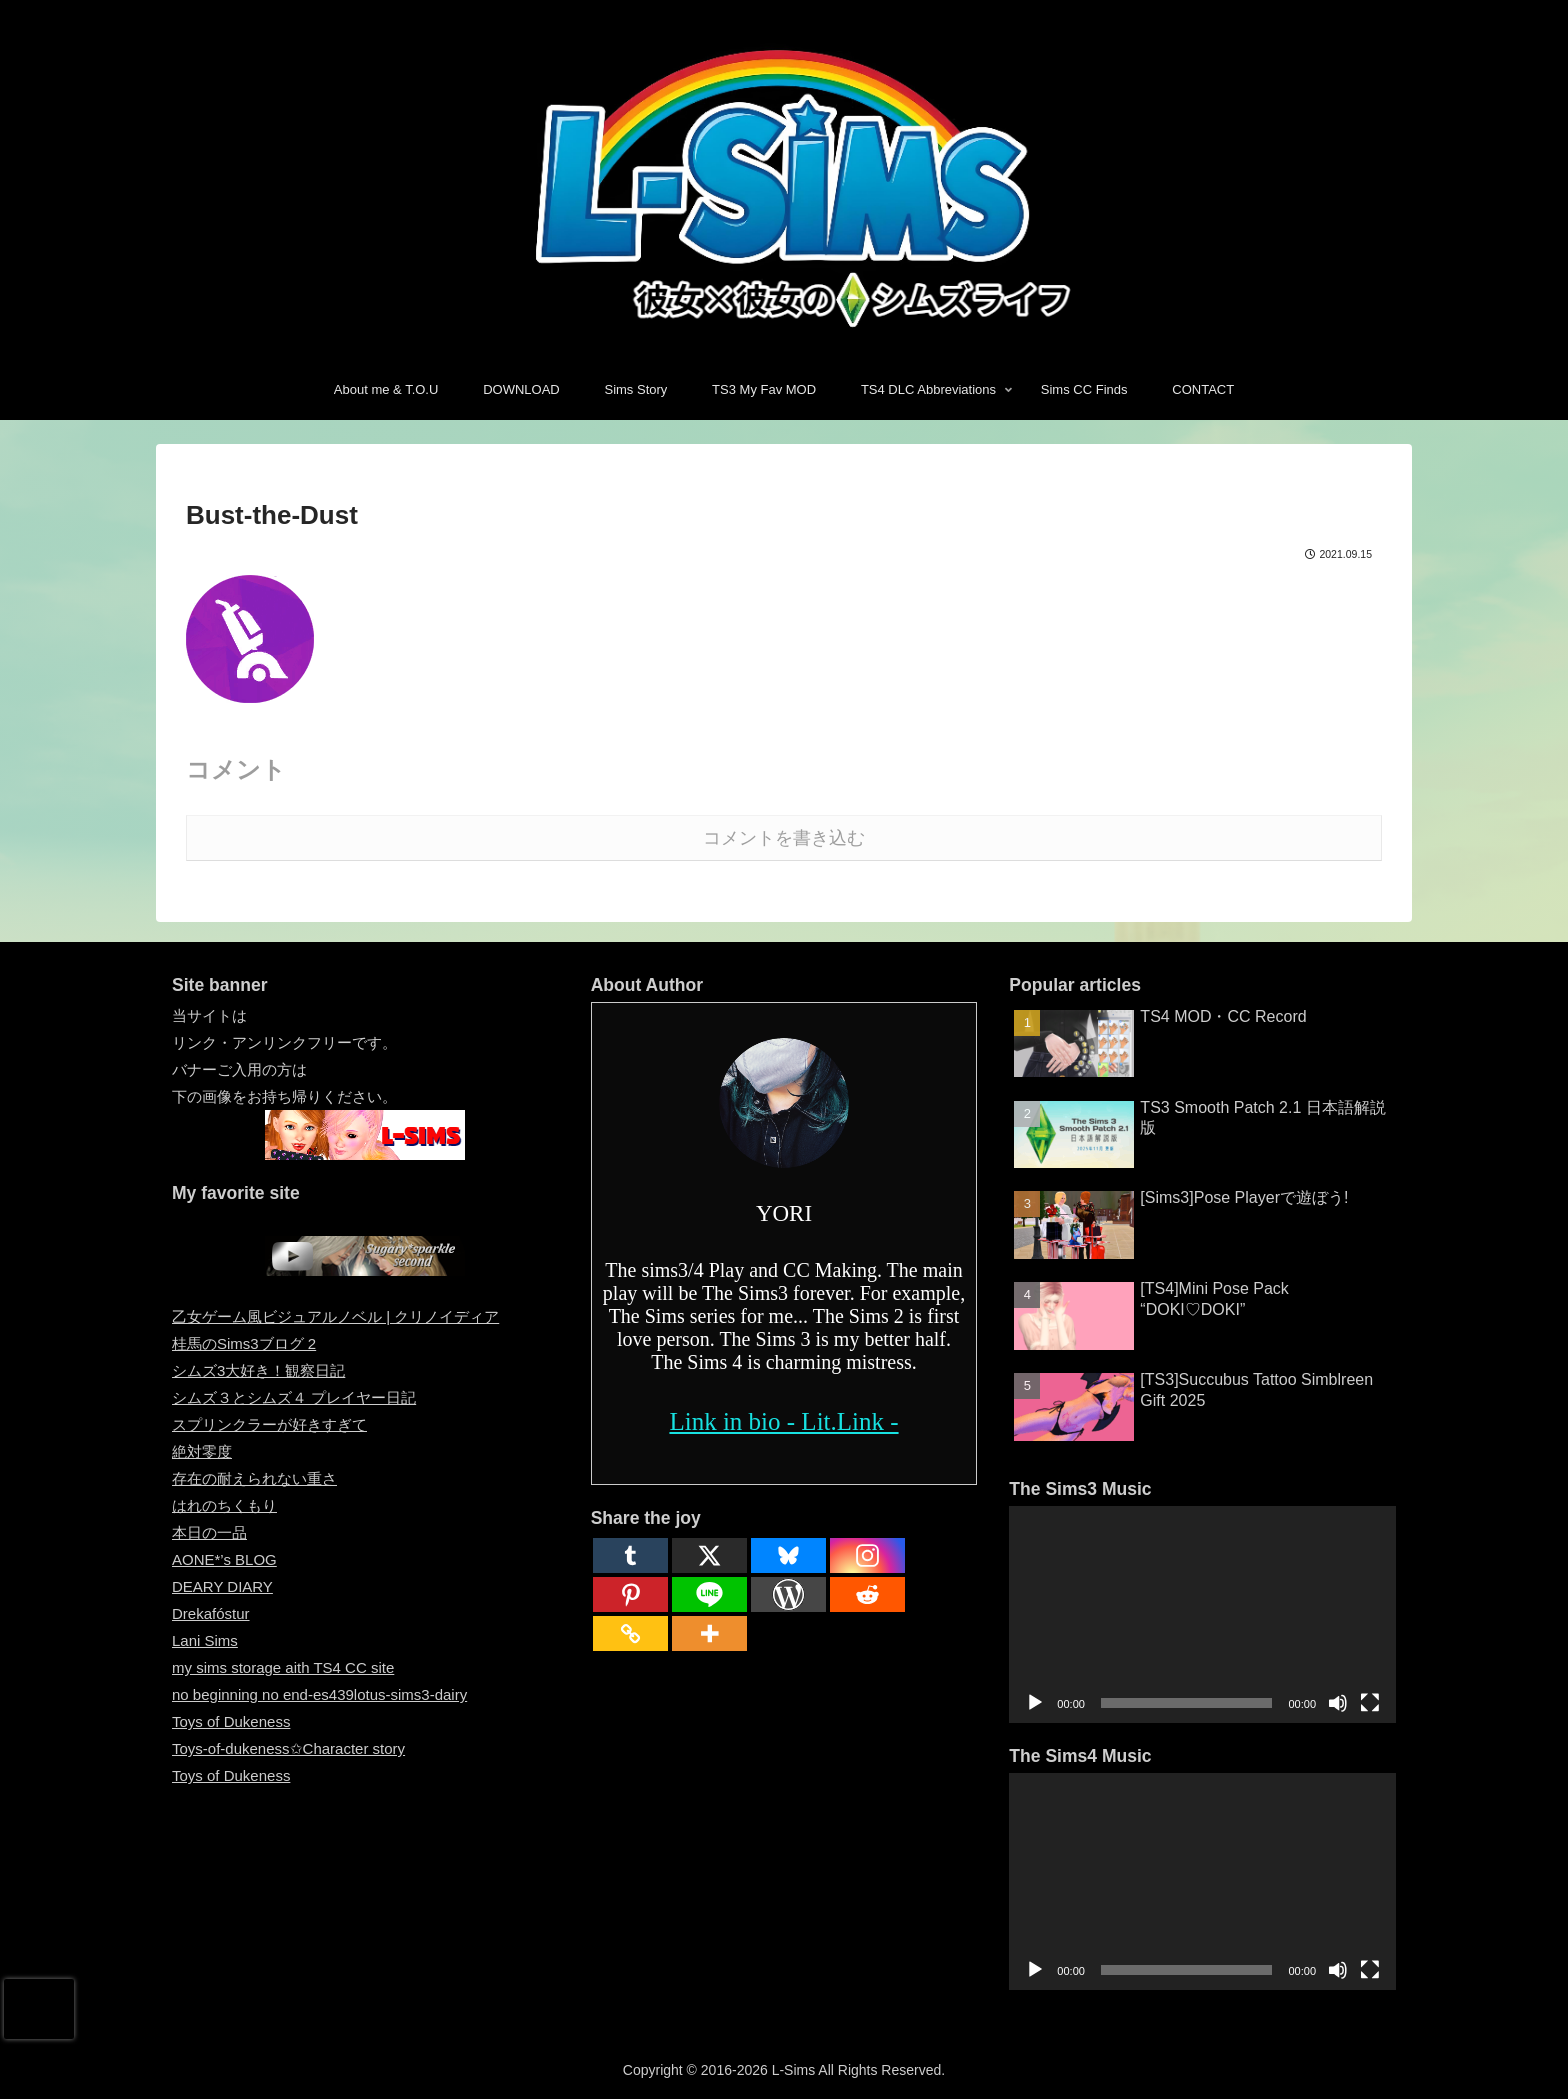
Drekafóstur (211, 1613)
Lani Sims (205, 1640)
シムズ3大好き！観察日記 (258, 1370)
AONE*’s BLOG (224, 1559)
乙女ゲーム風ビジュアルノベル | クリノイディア (335, 1316)
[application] (1202, 1615)
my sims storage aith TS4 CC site (283, 1667)
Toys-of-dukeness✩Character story (288, 1748)
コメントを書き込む (784, 838)
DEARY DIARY (222, 1586)
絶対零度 (202, 1451)
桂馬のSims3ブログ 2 (244, 1343)
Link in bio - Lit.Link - (783, 1421)
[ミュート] (1338, 1703)
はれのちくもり (224, 1505)
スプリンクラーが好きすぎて (269, 1424)
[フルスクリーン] (1370, 1703)
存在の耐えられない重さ (254, 1478)
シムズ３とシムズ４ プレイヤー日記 (294, 1397)
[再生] (1035, 1703)
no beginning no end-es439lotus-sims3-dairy (319, 1694)
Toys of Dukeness (231, 1721)
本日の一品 (209, 1532)
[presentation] (39, 2009)
